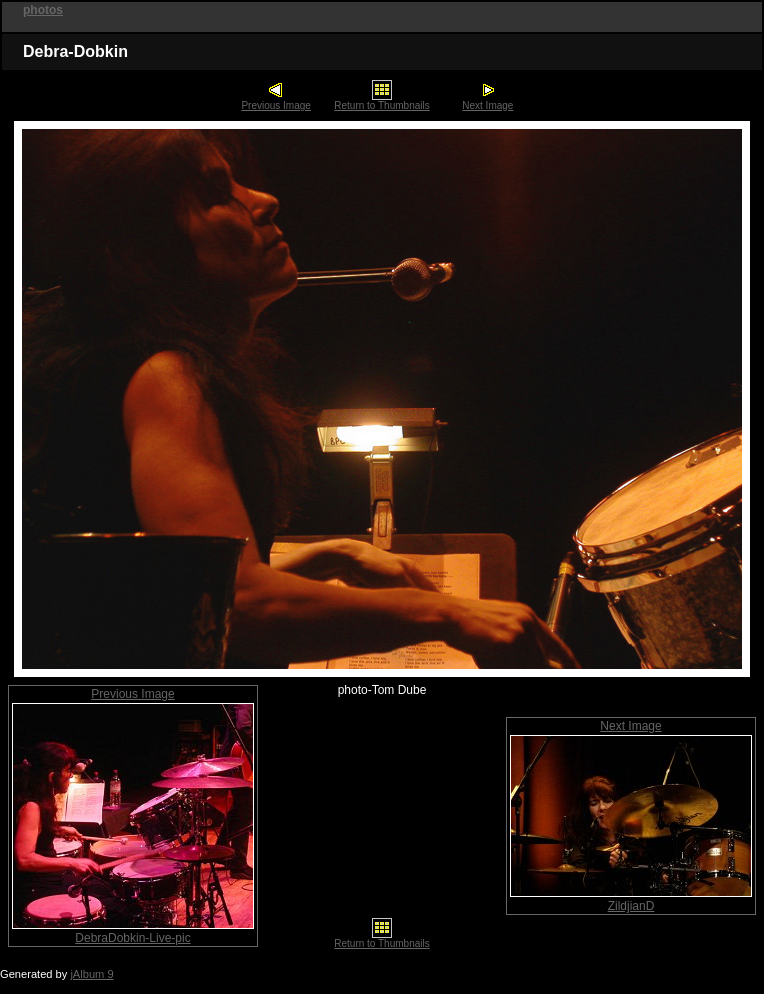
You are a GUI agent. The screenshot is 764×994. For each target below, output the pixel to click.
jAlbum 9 (91, 974)
